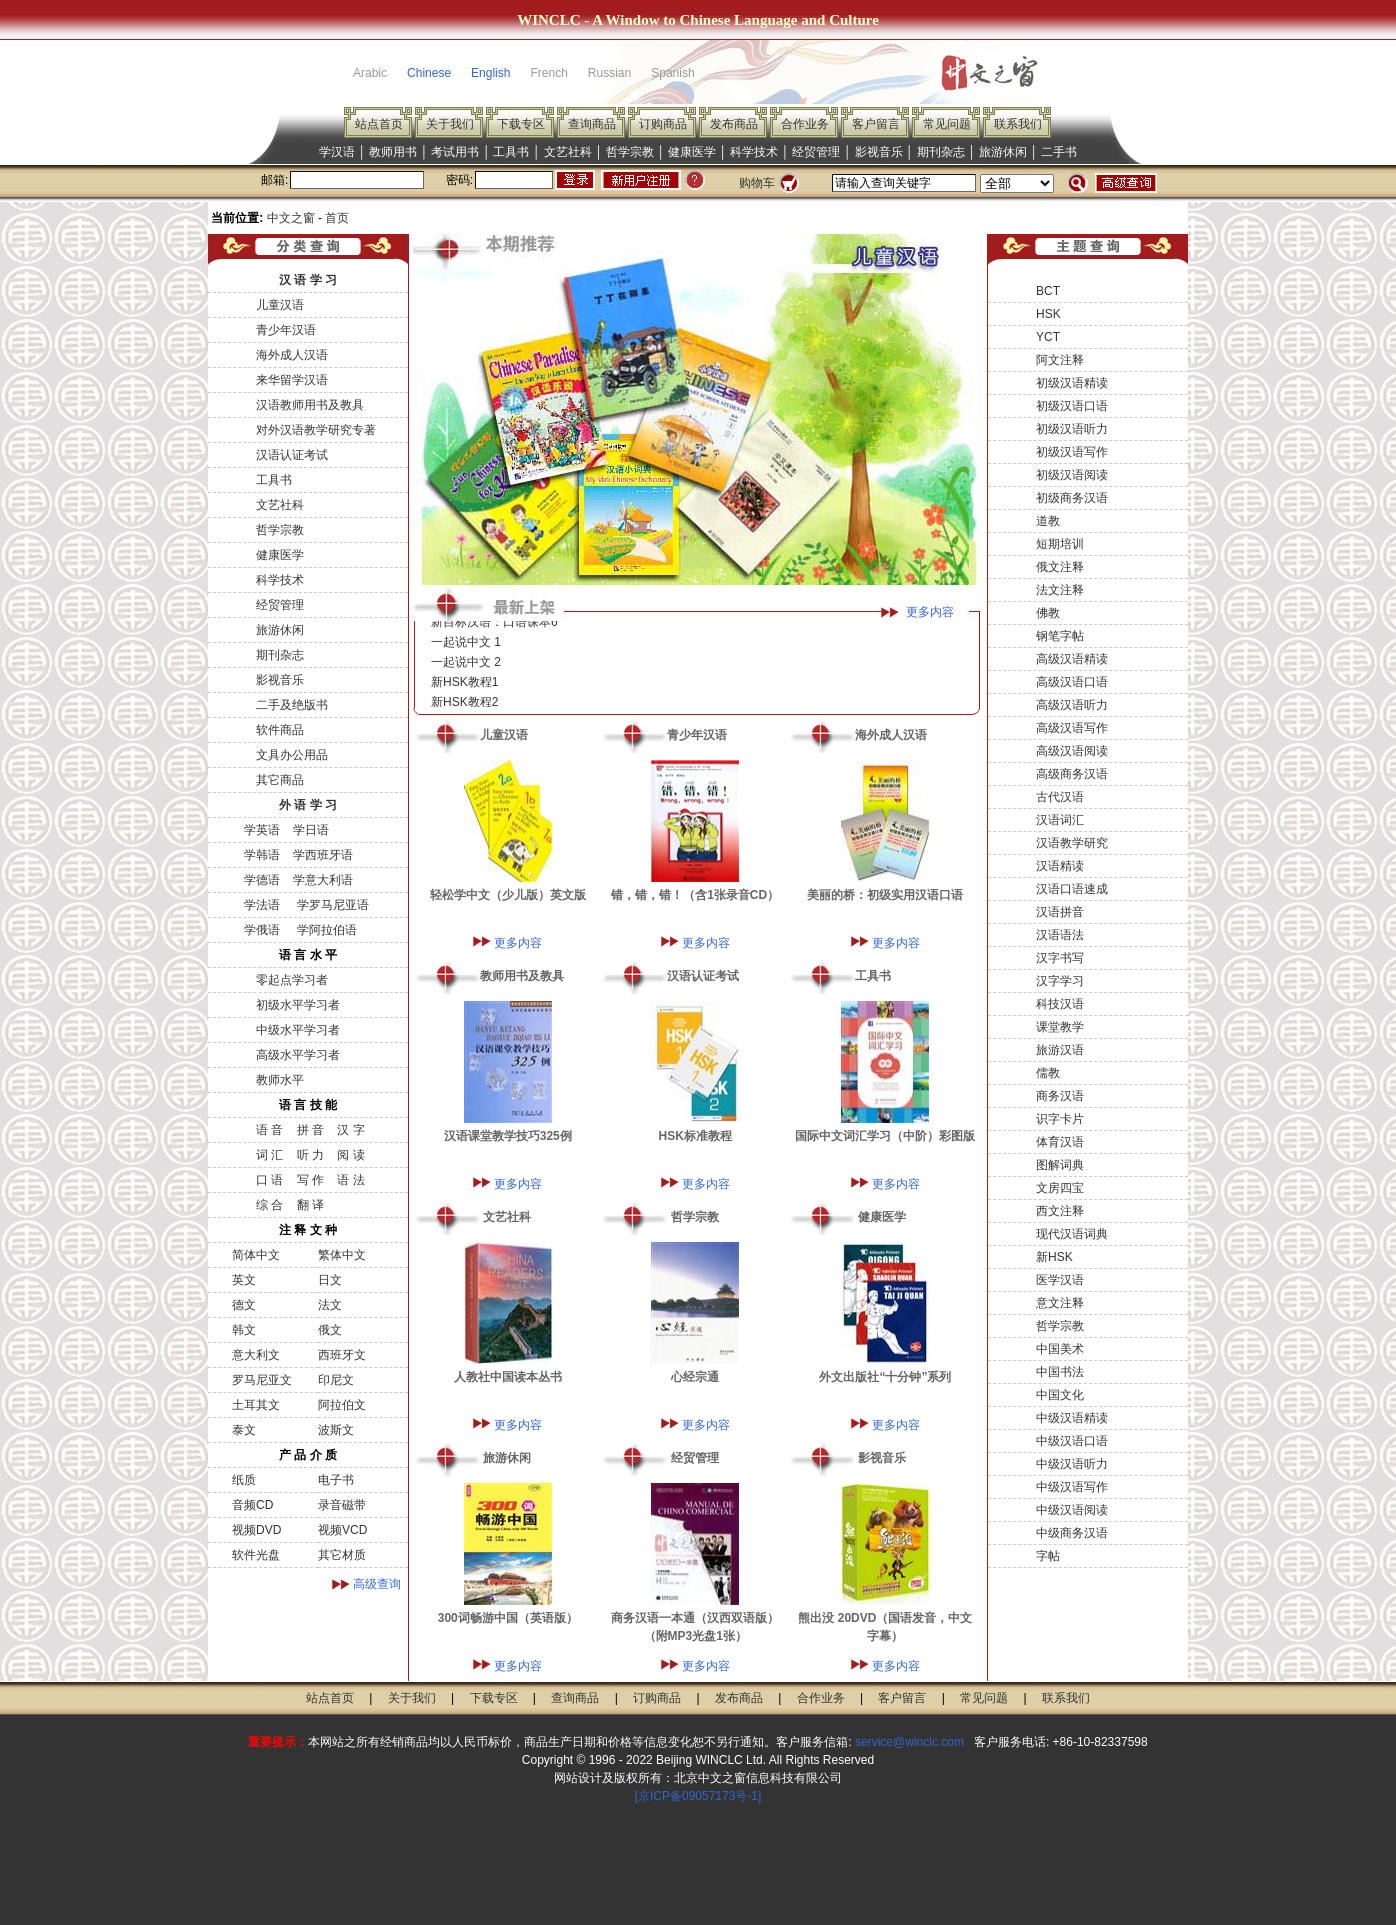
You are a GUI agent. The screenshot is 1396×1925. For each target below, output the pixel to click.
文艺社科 (568, 152)
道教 (1048, 521)
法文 (330, 1305)
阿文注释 (1060, 360)
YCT (1048, 337)
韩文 (244, 1330)
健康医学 (692, 152)
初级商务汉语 (1072, 498)
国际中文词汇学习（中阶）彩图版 (885, 1136)
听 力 (310, 1155)
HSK (1048, 314)
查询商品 (592, 124)
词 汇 (269, 1155)
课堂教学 (1060, 1027)
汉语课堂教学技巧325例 (508, 1136)
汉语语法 (1060, 935)
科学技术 (754, 152)
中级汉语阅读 (1072, 1510)
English (490, 73)
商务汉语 (1060, 1096)
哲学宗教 (630, 152)
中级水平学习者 (298, 1030)
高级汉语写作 (1072, 728)
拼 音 (310, 1130)
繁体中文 (342, 1255)
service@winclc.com (909, 1742)
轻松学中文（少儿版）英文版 (508, 895)
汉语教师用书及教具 (310, 405)
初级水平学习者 (298, 1005)
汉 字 (350, 1130)
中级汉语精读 (1072, 1418)
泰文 (244, 1430)
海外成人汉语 (292, 355)
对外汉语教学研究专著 (316, 430)
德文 (244, 1305)
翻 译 (310, 1205)
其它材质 (342, 1555)
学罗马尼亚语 (330, 905)
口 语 (269, 1180)
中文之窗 (291, 218)
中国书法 (1060, 1372)
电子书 (336, 1480)
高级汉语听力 (1072, 705)
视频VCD (342, 1530)
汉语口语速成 (1072, 889)
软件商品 (280, 730)
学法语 (262, 905)
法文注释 (1060, 590)
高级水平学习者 (298, 1055)
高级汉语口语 (1072, 682)
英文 (244, 1280)
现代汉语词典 (1072, 1234)
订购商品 (663, 124)
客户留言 (876, 124)
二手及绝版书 (292, 705)
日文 (330, 1280)
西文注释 (1060, 1211)
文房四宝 (1060, 1188)
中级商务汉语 (1072, 1533)
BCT (1048, 291)
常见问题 (947, 124)
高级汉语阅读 (1072, 751)
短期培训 (1060, 544)
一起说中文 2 (466, 666)
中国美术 (1060, 1349)
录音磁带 (342, 1505)
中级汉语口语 (1072, 1441)
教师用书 (393, 152)
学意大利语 (323, 880)
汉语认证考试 (292, 455)
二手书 (1059, 152)
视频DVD (256, 1530)
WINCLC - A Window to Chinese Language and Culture (698, 20)
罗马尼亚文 (262, 1380)
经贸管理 (816, 152)
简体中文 (256, 1255)
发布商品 (734, 124)
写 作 (310, 1180)
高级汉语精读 (1072, 659)
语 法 (350, 1180)
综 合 (269, 1205)
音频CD (252, 1505)
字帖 (1048, 1556)
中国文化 (1060, 1395)
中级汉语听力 (1072, 1464)
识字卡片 (1060, 1119)
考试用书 (455, 152)
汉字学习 (1060, 981)
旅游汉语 (1060, 1050)
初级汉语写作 (1072, 452)
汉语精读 (1060, 866)
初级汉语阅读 (1072, 475)
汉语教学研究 (1072, 843)
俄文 (330, 1330)
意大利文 (256, 1355)
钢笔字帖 (1060, 636)
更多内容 (930, 612)
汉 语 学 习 (308, 280)
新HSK (1054, 1257)
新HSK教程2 (464, 706)
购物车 (757, 183)
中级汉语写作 (1072, 1487)
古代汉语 (1060, 797)
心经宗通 (695, 1377)
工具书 (511, 152)
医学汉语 (1060, 1280)
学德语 (262, 880)
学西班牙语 (323, 855)
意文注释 (1060, 1303)
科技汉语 (1060, 1004)
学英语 (262, 830)
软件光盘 (256, 1555)
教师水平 (280, 1080)
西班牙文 (342, 1355)
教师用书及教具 (522, 976)
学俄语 (262, 930)
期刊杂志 (941, 152)
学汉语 (337, 152)
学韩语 (262, 855)
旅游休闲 (1003, 152)
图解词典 (1060, 1165)
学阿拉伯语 (324, 930)
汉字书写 (1060, 958)
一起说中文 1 (466, 646)
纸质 (244, 1480)
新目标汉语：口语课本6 (494, 626)
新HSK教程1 (464, 686)
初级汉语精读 (1072, 383)
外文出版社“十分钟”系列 (885, 1377)
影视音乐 (879, 152)
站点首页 (379, 124)
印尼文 (336, 1380)
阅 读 (350, 1155)
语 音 (269, 1130)
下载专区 (521, 124)
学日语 (311, 830)
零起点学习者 (292, 980)
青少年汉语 (286, 330)
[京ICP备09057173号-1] (698, 1796)
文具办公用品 (292, 755)
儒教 (1048, 1073)
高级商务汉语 (1072, 774)
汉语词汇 (1060, 820)
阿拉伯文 (342, 1405)
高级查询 (377, 1584)
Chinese (429, 73)
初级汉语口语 (1072, 406)
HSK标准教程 (695, 1136)
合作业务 (805, 124)
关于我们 (450, 124)
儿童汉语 (280, 305)
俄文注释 (1060, 567)
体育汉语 (1060, 1142)
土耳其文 (256, 1405)
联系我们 (1018, 124)
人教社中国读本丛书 (508, 1377)
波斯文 (336, 1430)
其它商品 (280, 780)
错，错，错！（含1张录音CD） (695, 895)
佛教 (1048, 613)
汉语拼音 (1060, 912)
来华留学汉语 (292, 380)
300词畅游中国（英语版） (508, 1618)
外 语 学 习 (308, 805)
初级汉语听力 (1072, 429)
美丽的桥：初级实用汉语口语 (885, 895)
